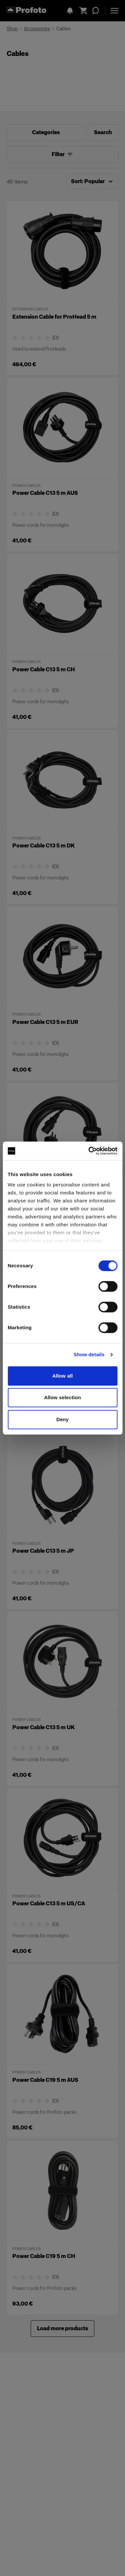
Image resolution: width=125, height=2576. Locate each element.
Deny (62, 1419)
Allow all (62, 1376)
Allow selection (62, 1397)
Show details (89, 1354)
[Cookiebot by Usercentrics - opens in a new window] (89, 1150)
